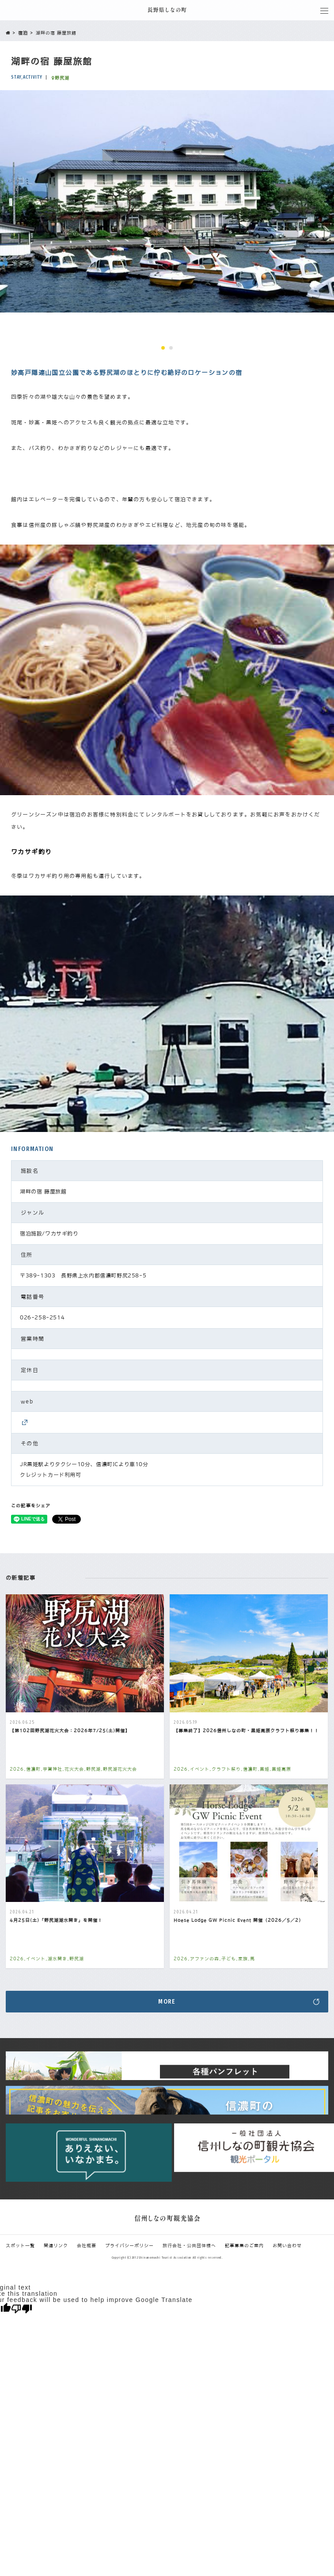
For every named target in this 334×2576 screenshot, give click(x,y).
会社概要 (86, 2245)
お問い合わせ (287, 2245)
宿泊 (23, 32)
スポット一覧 (20, 2245)
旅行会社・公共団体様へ (189, 2245)
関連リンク (56, 2245)
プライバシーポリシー (129, 2245)
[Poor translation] (21, 2309)
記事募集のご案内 (244, 2245)
